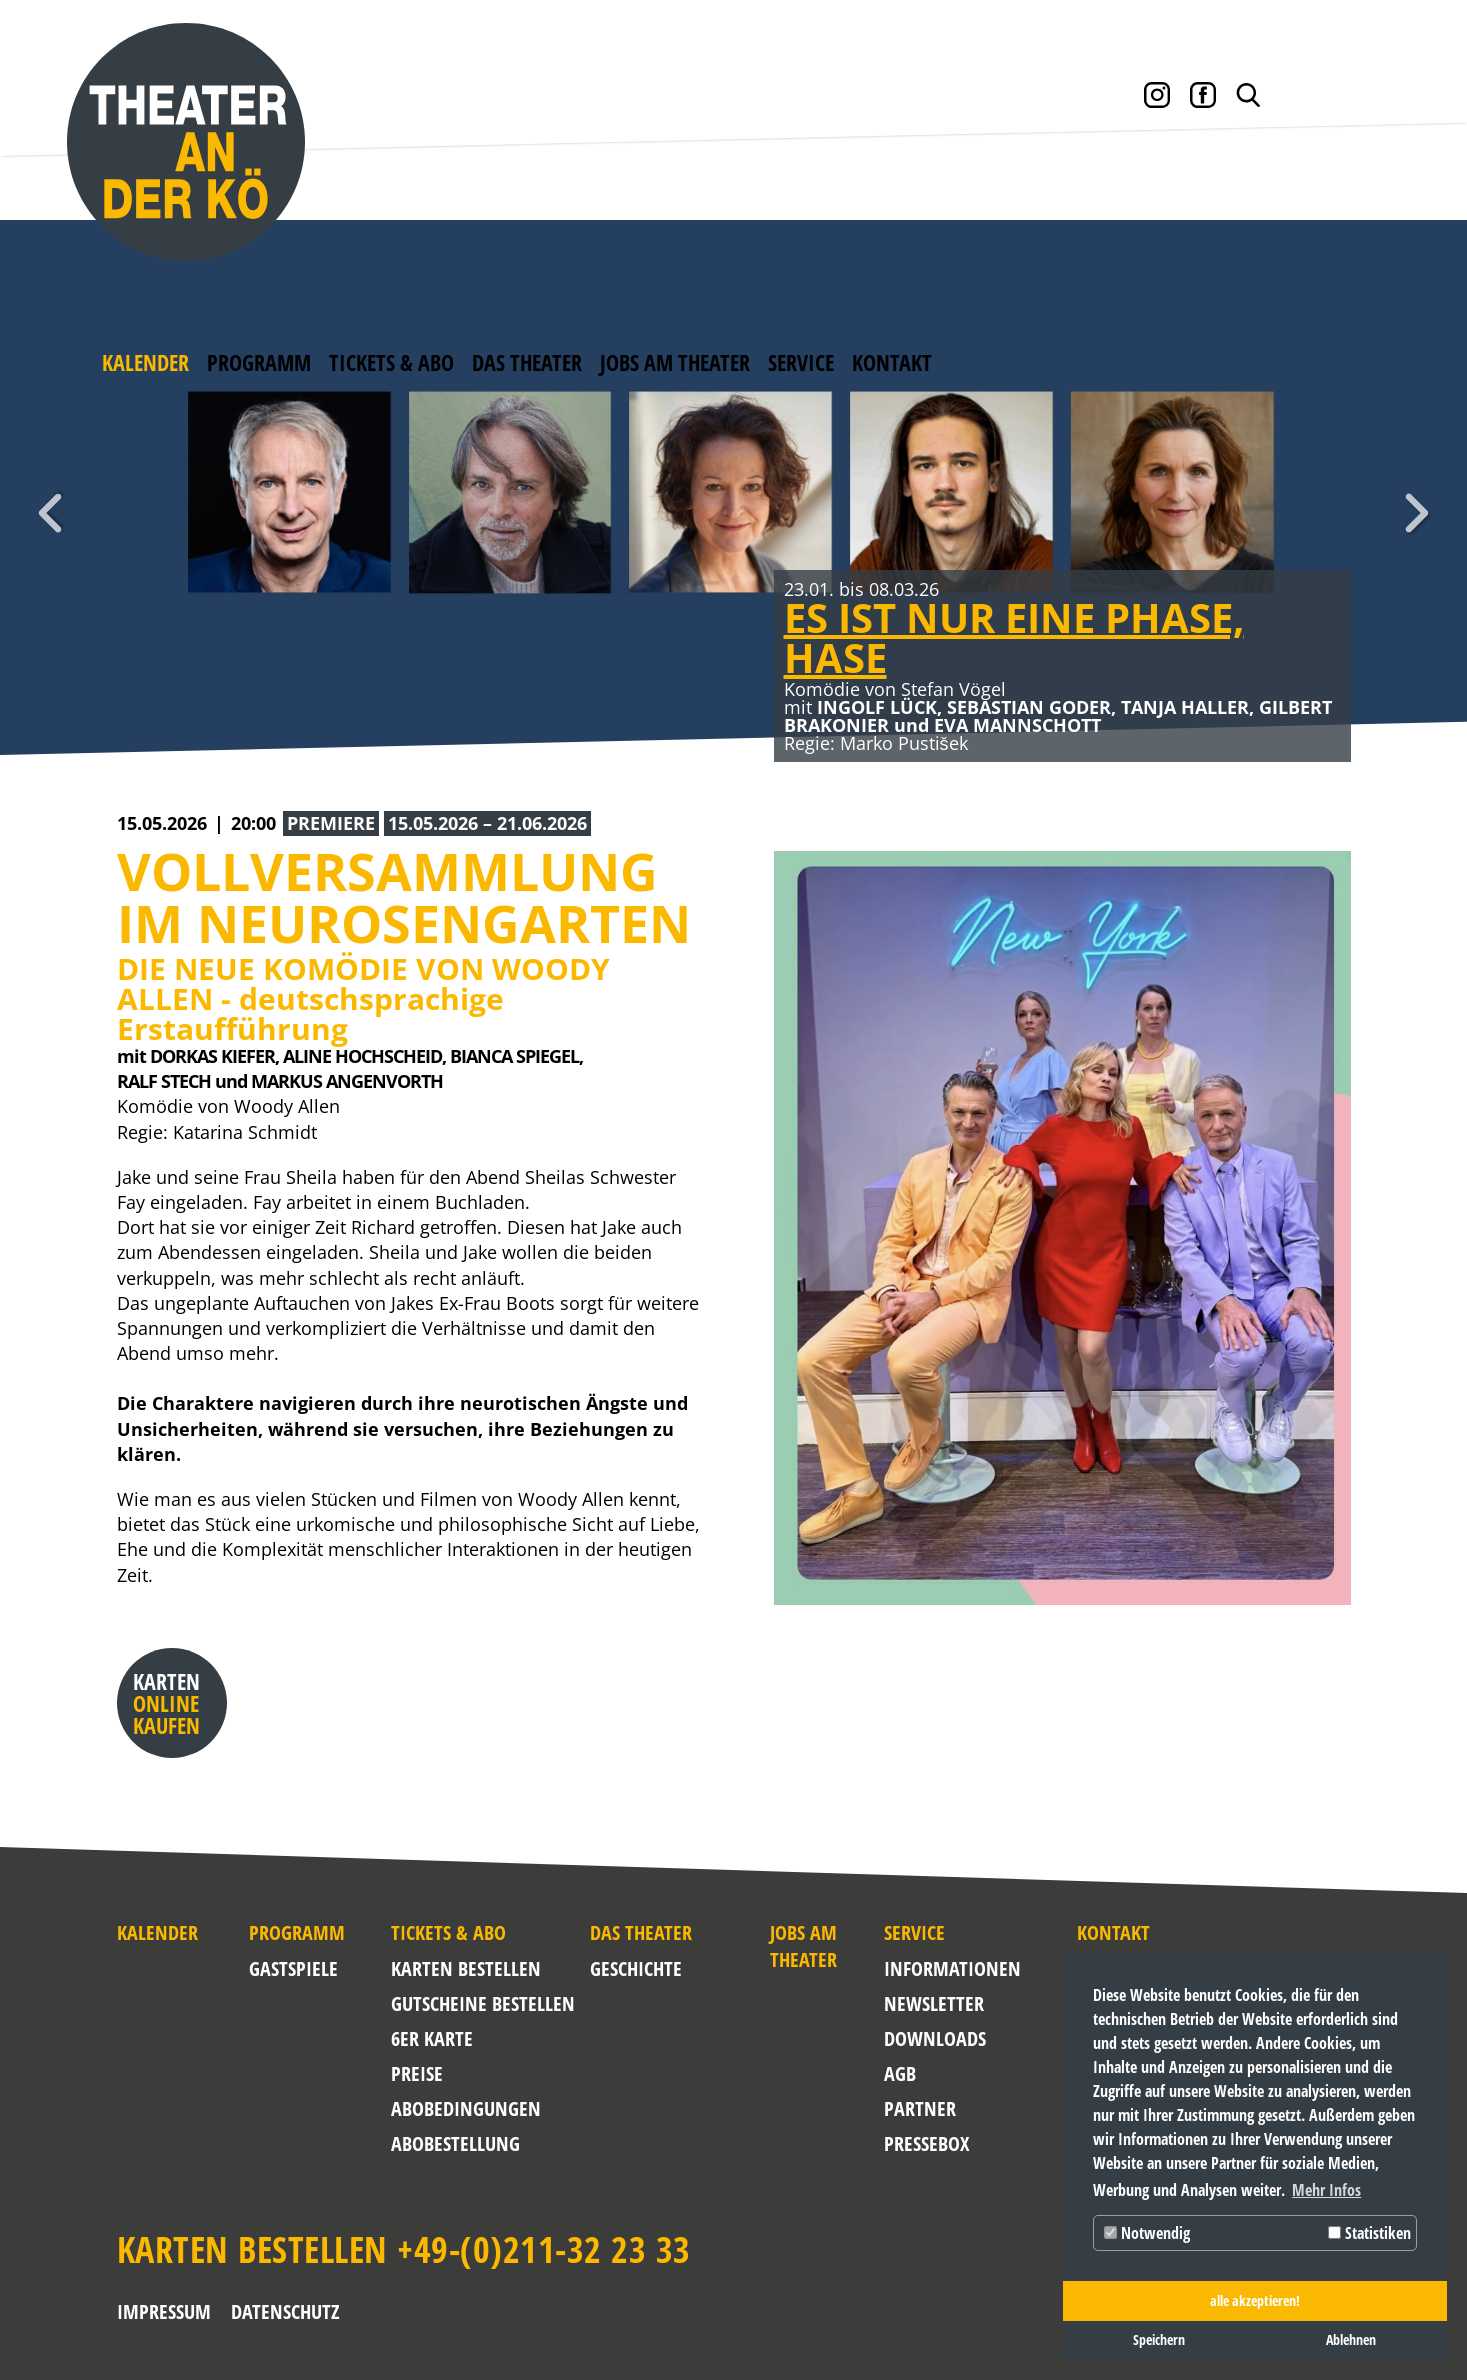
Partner (920, 2108)
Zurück (50, 513)
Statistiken (1369, 2233)
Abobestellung (455, 2143)
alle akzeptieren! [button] (1255, 2300)
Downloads (931, 2038)
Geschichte (636, 1968)
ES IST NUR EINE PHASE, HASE (1014, 637)
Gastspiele (293, 1968)
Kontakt (892, 362)
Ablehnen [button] (1351, 2339)
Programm (259, 362)
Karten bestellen (466, 1968)
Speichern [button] (1159, 2339)
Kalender (145, 362)
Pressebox (926, 2143)
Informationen (931, 1968)
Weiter (1417, 513)
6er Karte (432, 2038)
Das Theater (527, 362)
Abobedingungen (466, 2108)
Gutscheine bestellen (483, 2003)
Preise (417, 2073)
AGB (900, 2073)
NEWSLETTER (931, 2003)
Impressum (164, 2311)
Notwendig (1147, 2233)
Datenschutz (285, 2311)
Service (801, 362)
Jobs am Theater (675, 362)
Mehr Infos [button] (1326, 2190)
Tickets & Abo (391, 362)
